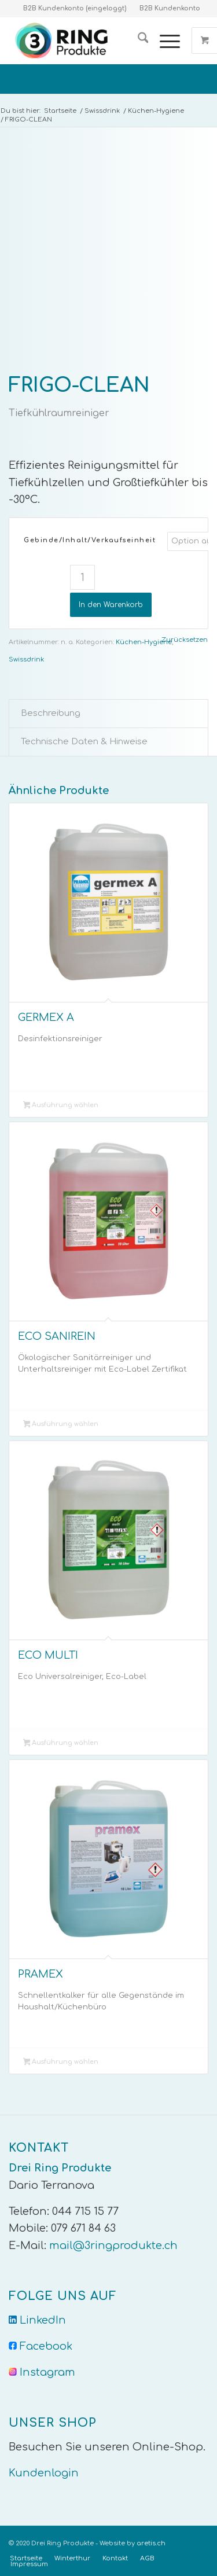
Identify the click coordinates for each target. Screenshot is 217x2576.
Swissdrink (26, 659)
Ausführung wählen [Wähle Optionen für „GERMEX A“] (61, 1106)
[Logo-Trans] (89, 40)
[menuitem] (137, 40)
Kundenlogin (44, 2473)
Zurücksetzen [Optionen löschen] (184, 640)
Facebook (46, 2346)
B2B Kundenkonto (169, 8)
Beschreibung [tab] (50, 713)
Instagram (47, 2372)
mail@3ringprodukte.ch (113, 2245)
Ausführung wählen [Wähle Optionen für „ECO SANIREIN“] (61, 1425)
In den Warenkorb (111, 605)
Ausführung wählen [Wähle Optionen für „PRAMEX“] (61, 2062)
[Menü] (164, 40)
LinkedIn (43, 2320)
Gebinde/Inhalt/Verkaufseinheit (90, 540)
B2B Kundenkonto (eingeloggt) (74, 8)
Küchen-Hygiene (144, 642)
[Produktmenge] (82, 577)
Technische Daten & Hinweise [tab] (84, 741)
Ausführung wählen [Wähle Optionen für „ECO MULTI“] (61, 1743)
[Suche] (137, 40)
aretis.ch (151, 2543)
